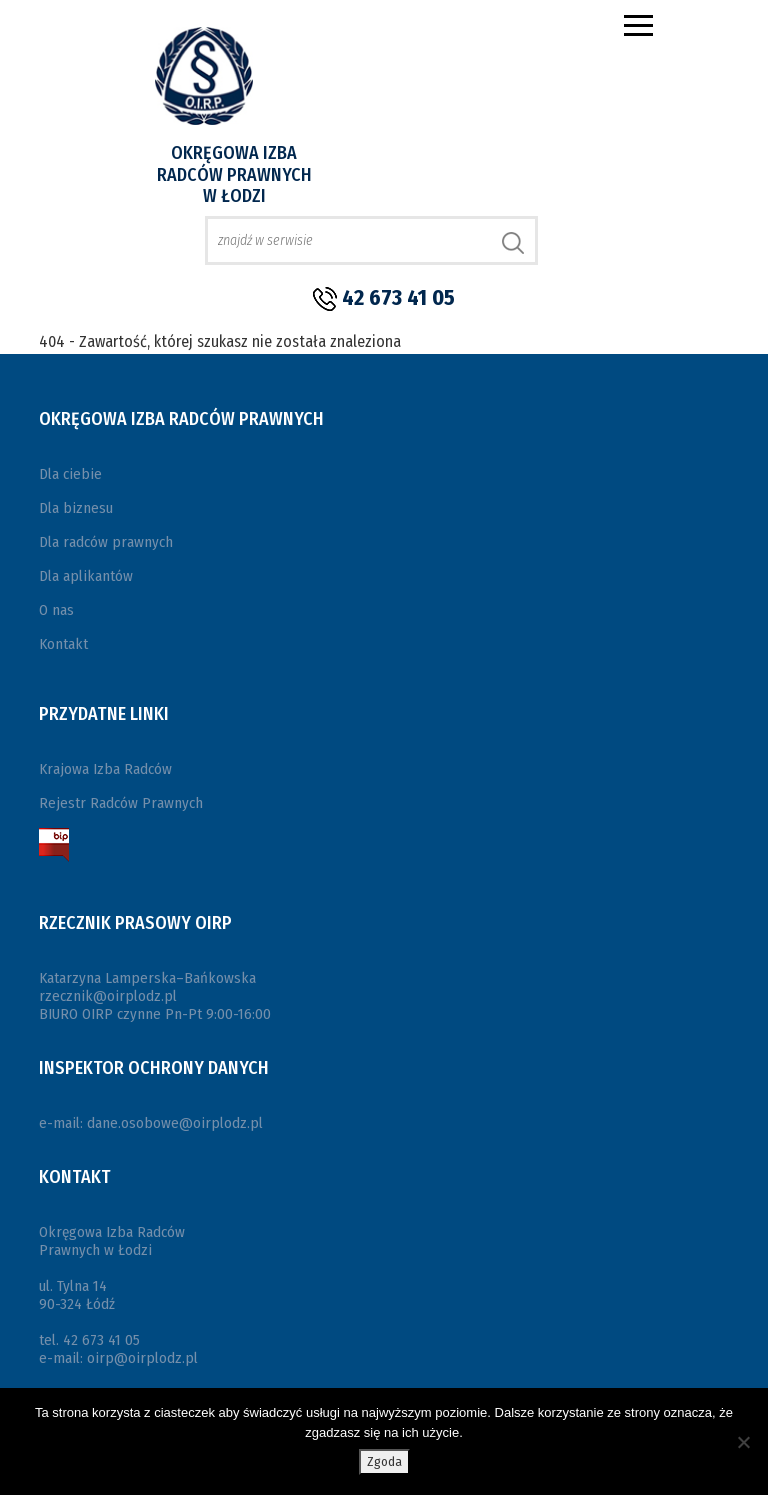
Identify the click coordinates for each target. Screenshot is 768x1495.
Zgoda (384, 1461)
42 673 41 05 (398, 297)
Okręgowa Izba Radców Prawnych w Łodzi (234, 174)
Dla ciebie (70, 474)
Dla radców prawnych (106, 542)
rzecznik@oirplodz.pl (108, 996)
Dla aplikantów (86, 576)
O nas (56, 610)
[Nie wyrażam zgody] (743, 1442)
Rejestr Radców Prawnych (121, 803)
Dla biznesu (76, 508)
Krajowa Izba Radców (105, 769)
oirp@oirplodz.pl (142, 1358)
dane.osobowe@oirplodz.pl (175, 1123)
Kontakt (63, 644)
